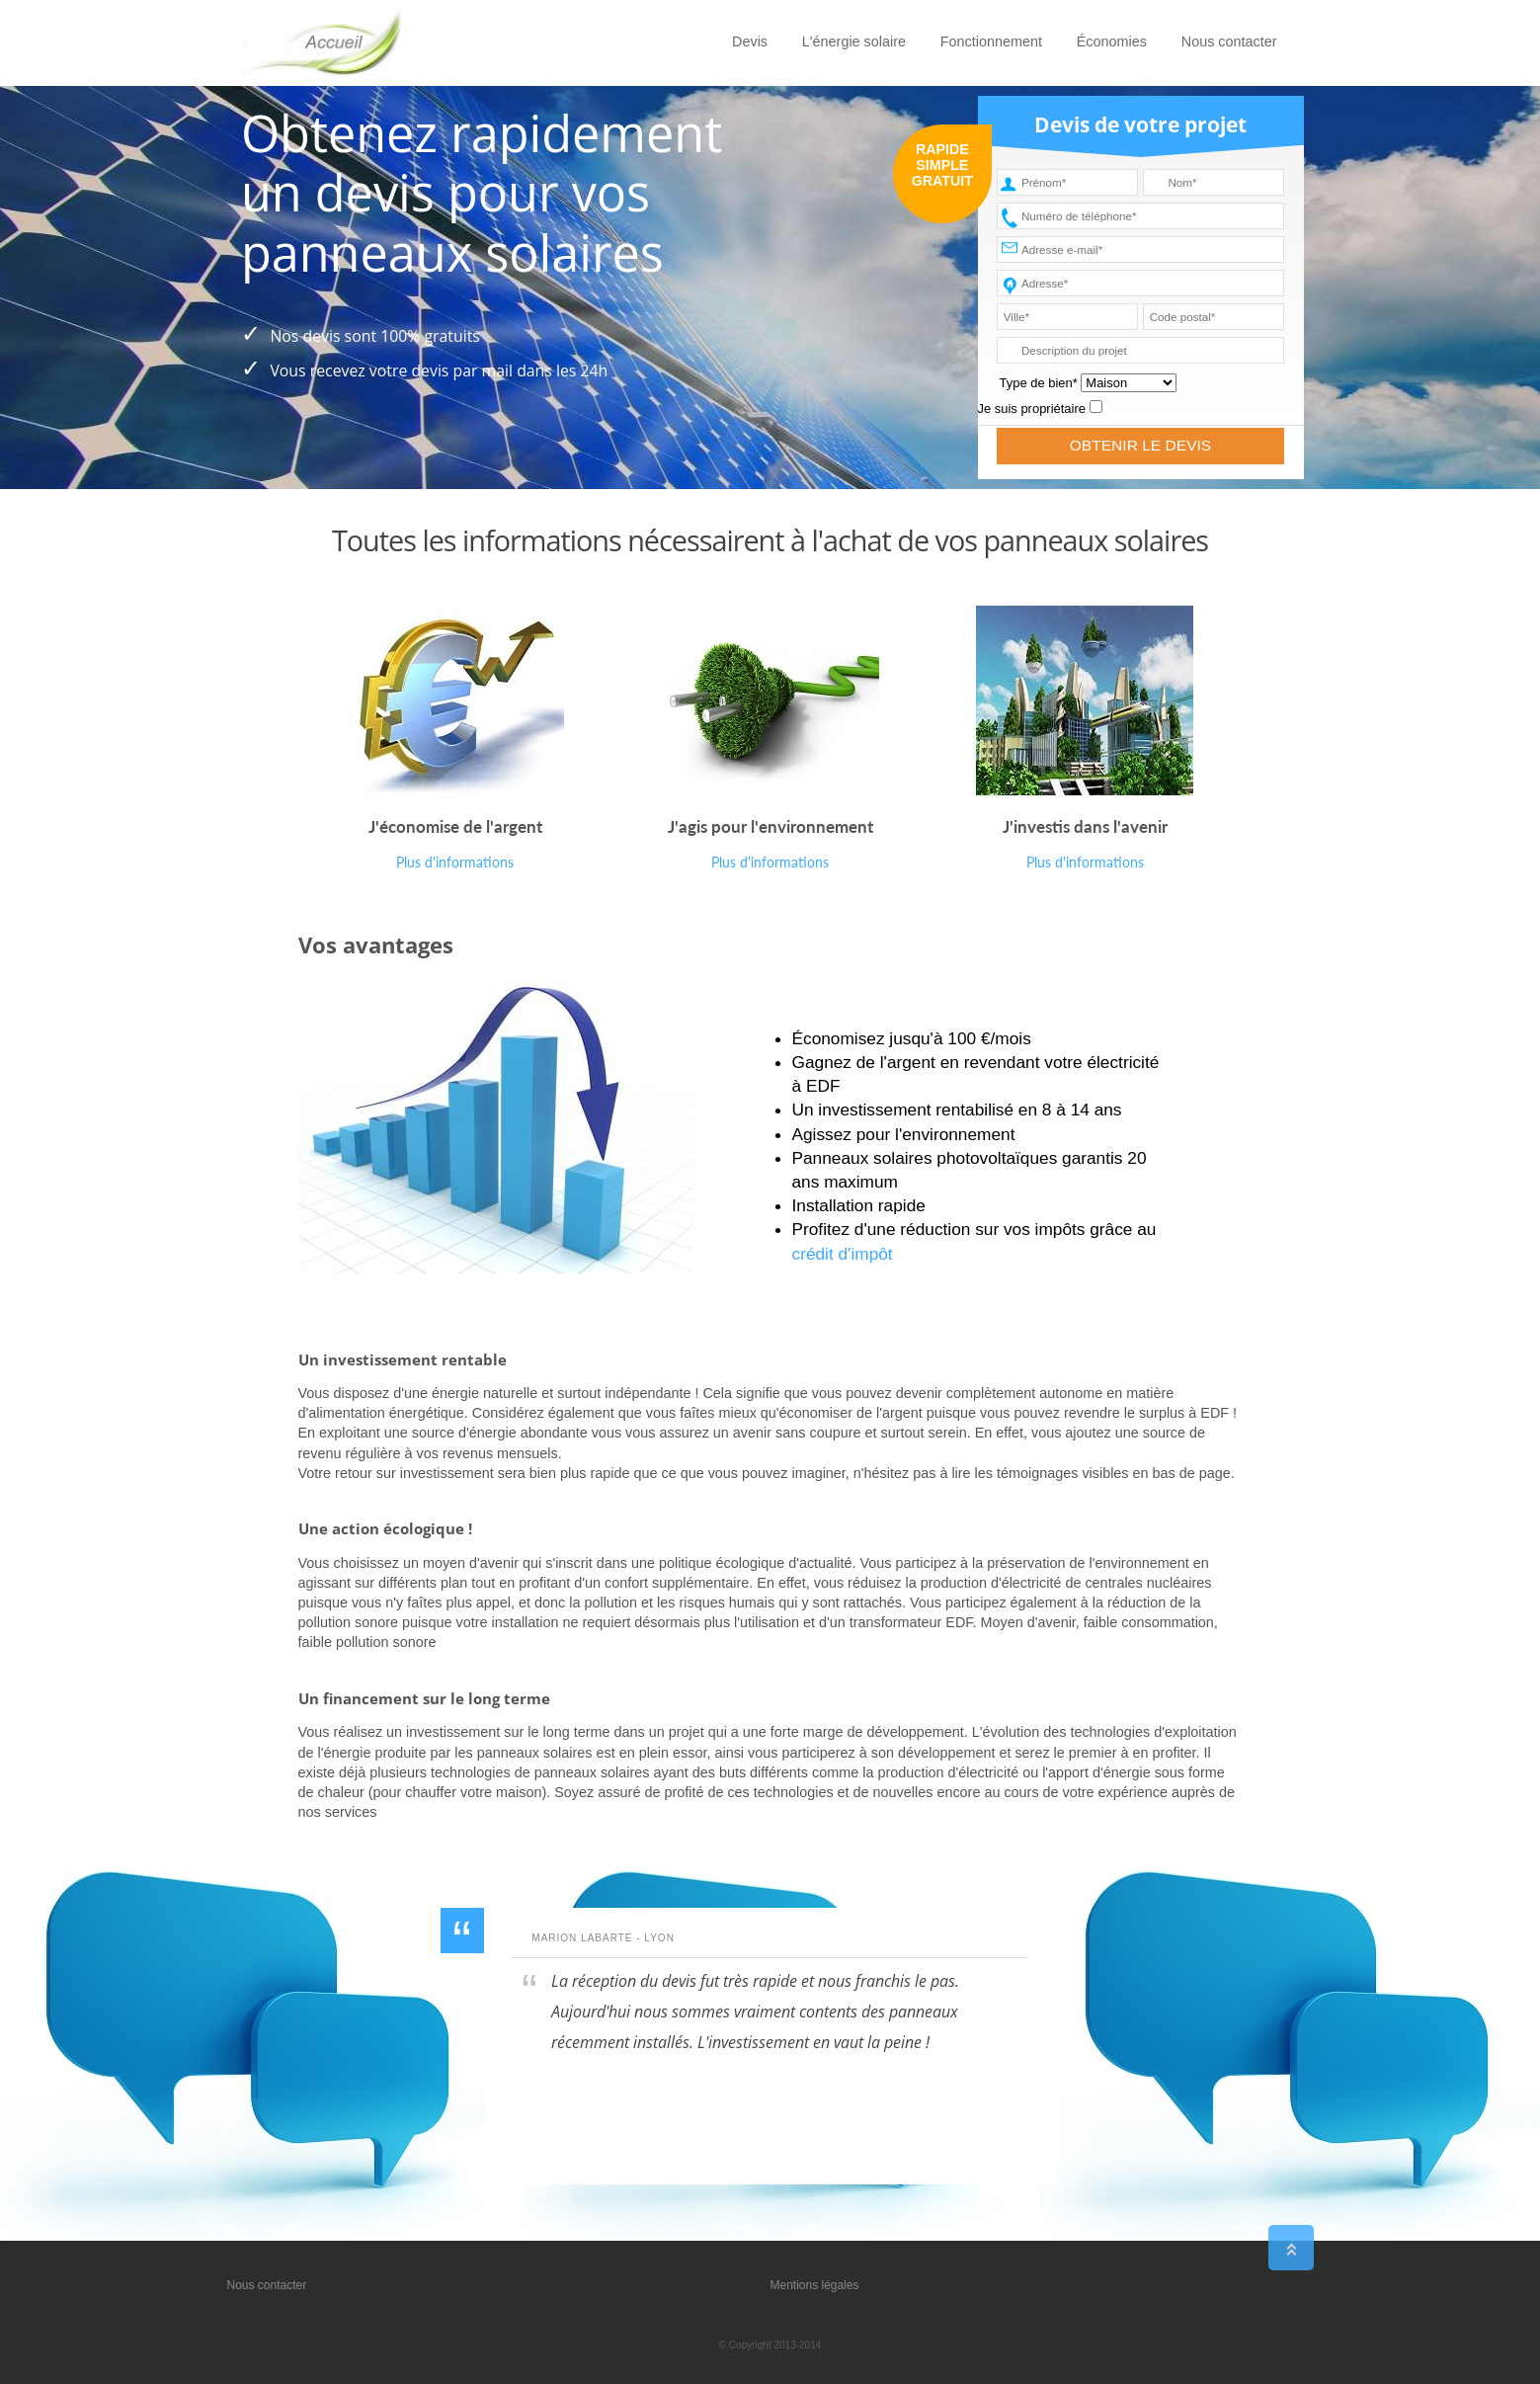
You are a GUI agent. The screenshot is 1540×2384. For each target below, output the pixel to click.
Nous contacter (1229, 41)
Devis (750, 41)
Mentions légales (814, 2285)
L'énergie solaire (854, 41)
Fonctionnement (991, 41)
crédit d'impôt (842, 1254)
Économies (1112, 41)
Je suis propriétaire (1032, 408)
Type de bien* (1039, 382)
